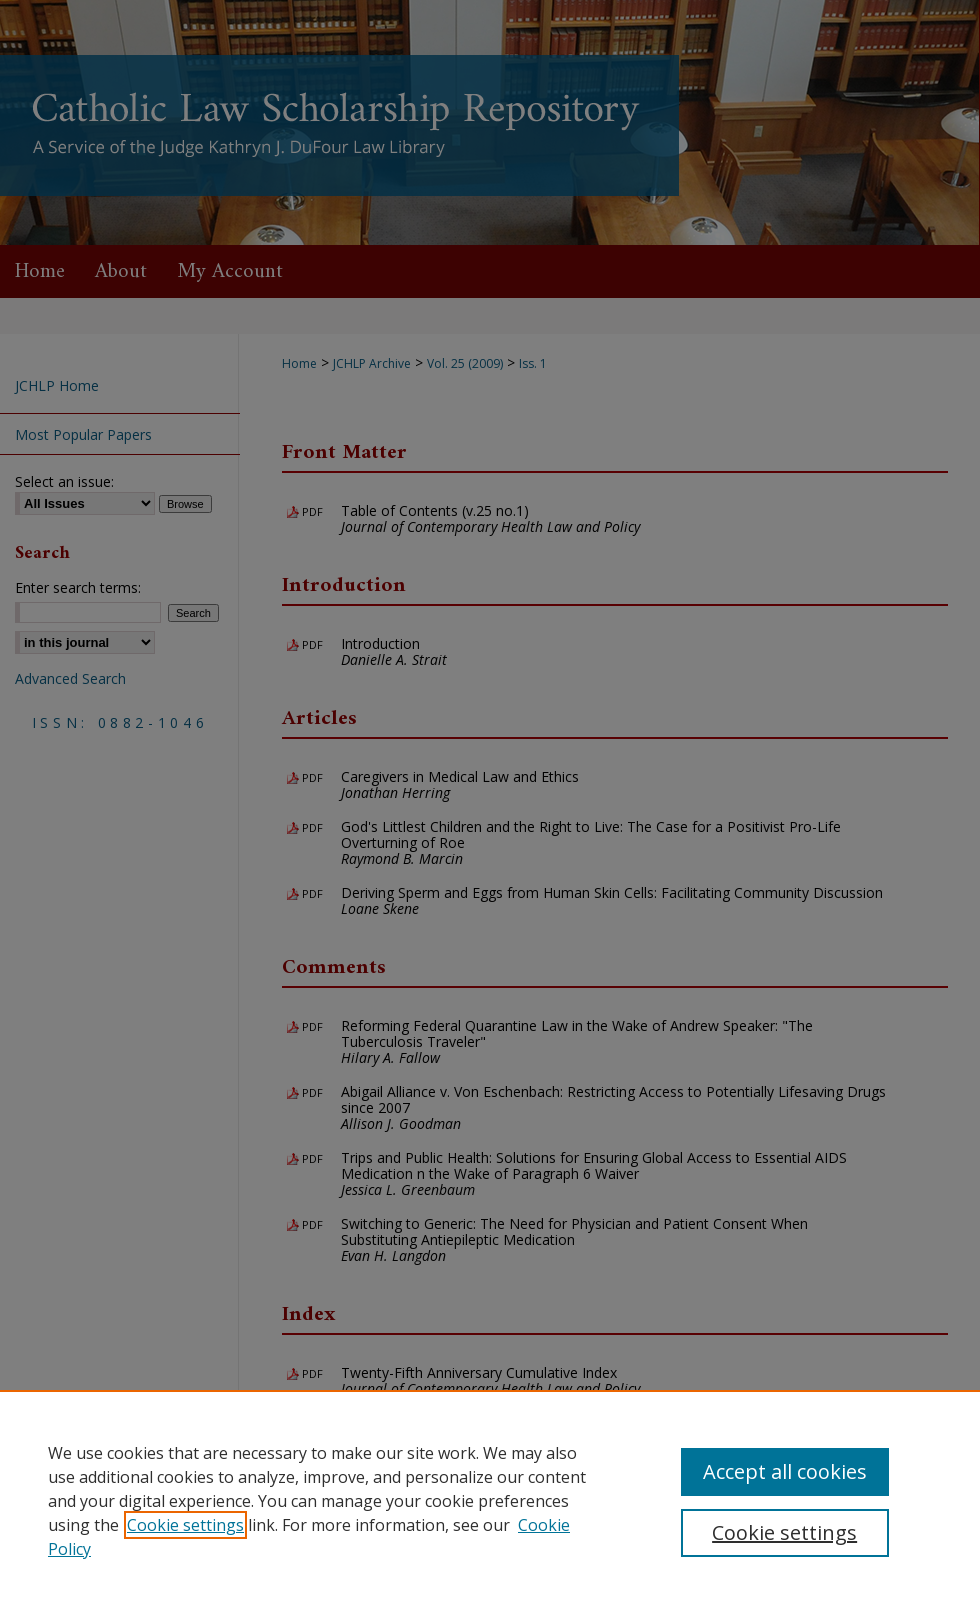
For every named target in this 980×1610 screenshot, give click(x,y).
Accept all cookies (785, 1471)
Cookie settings (185, 1525)
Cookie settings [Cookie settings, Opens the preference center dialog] (784, 1532)
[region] (490, 1500)
